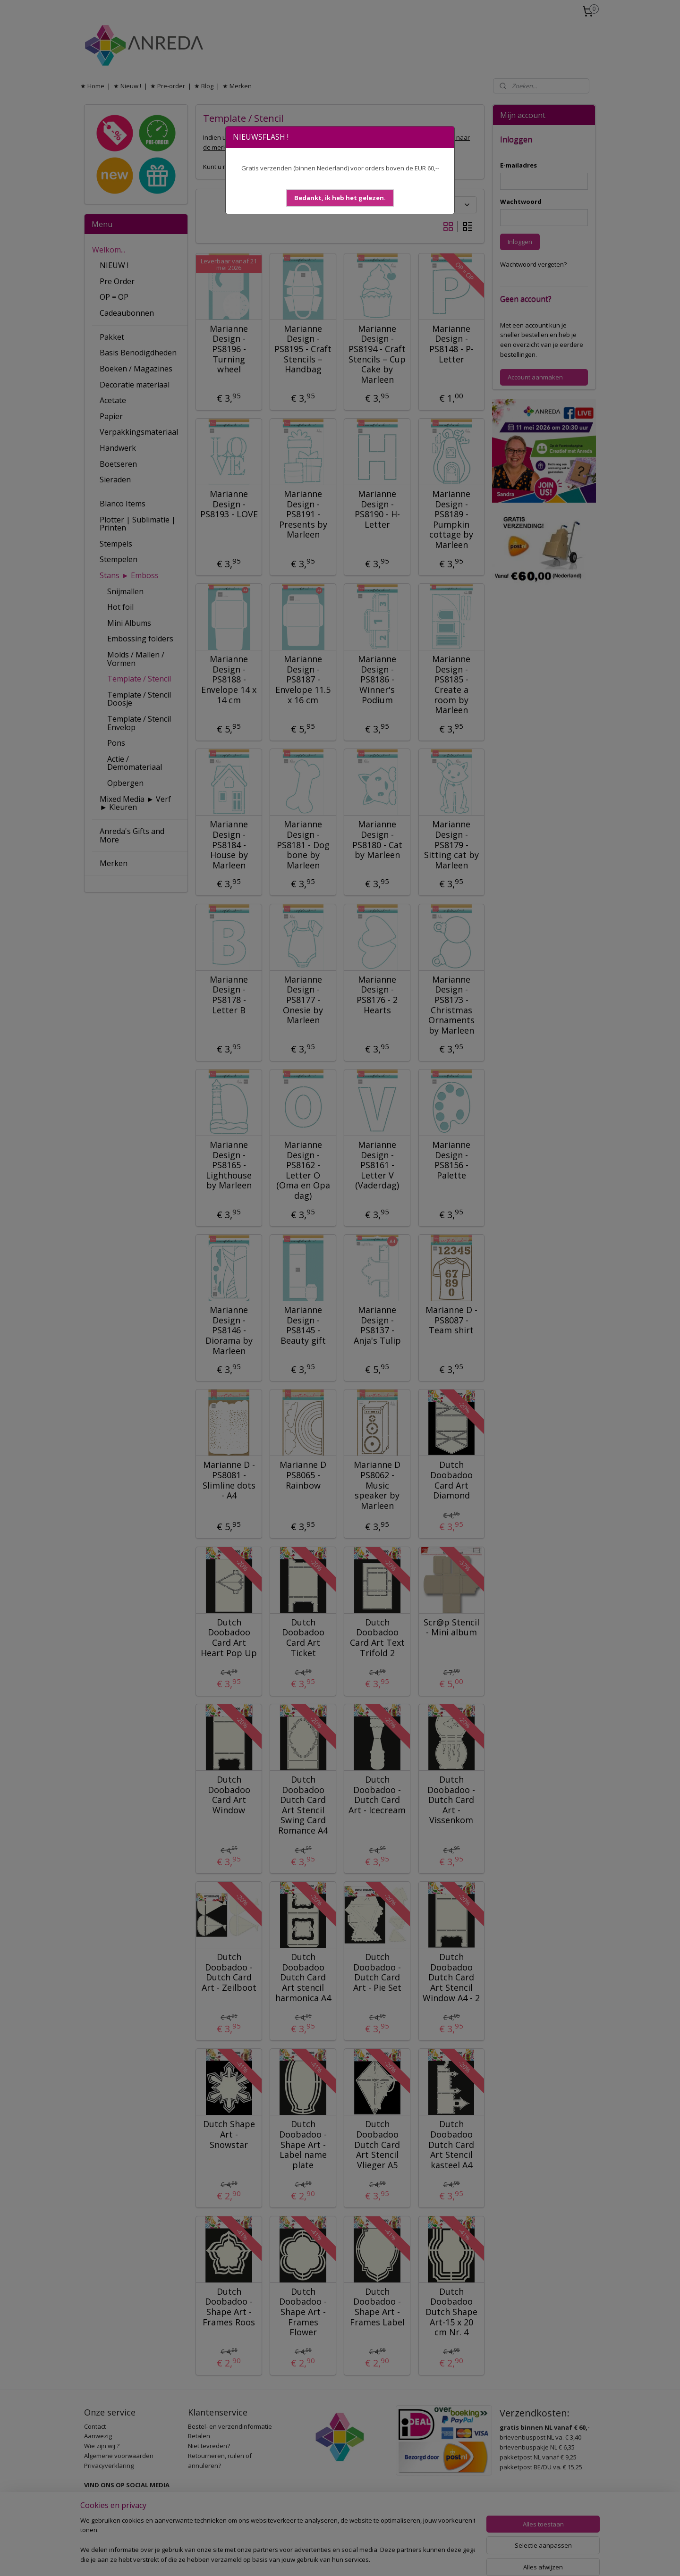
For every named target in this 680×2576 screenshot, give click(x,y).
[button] (340, 198)
